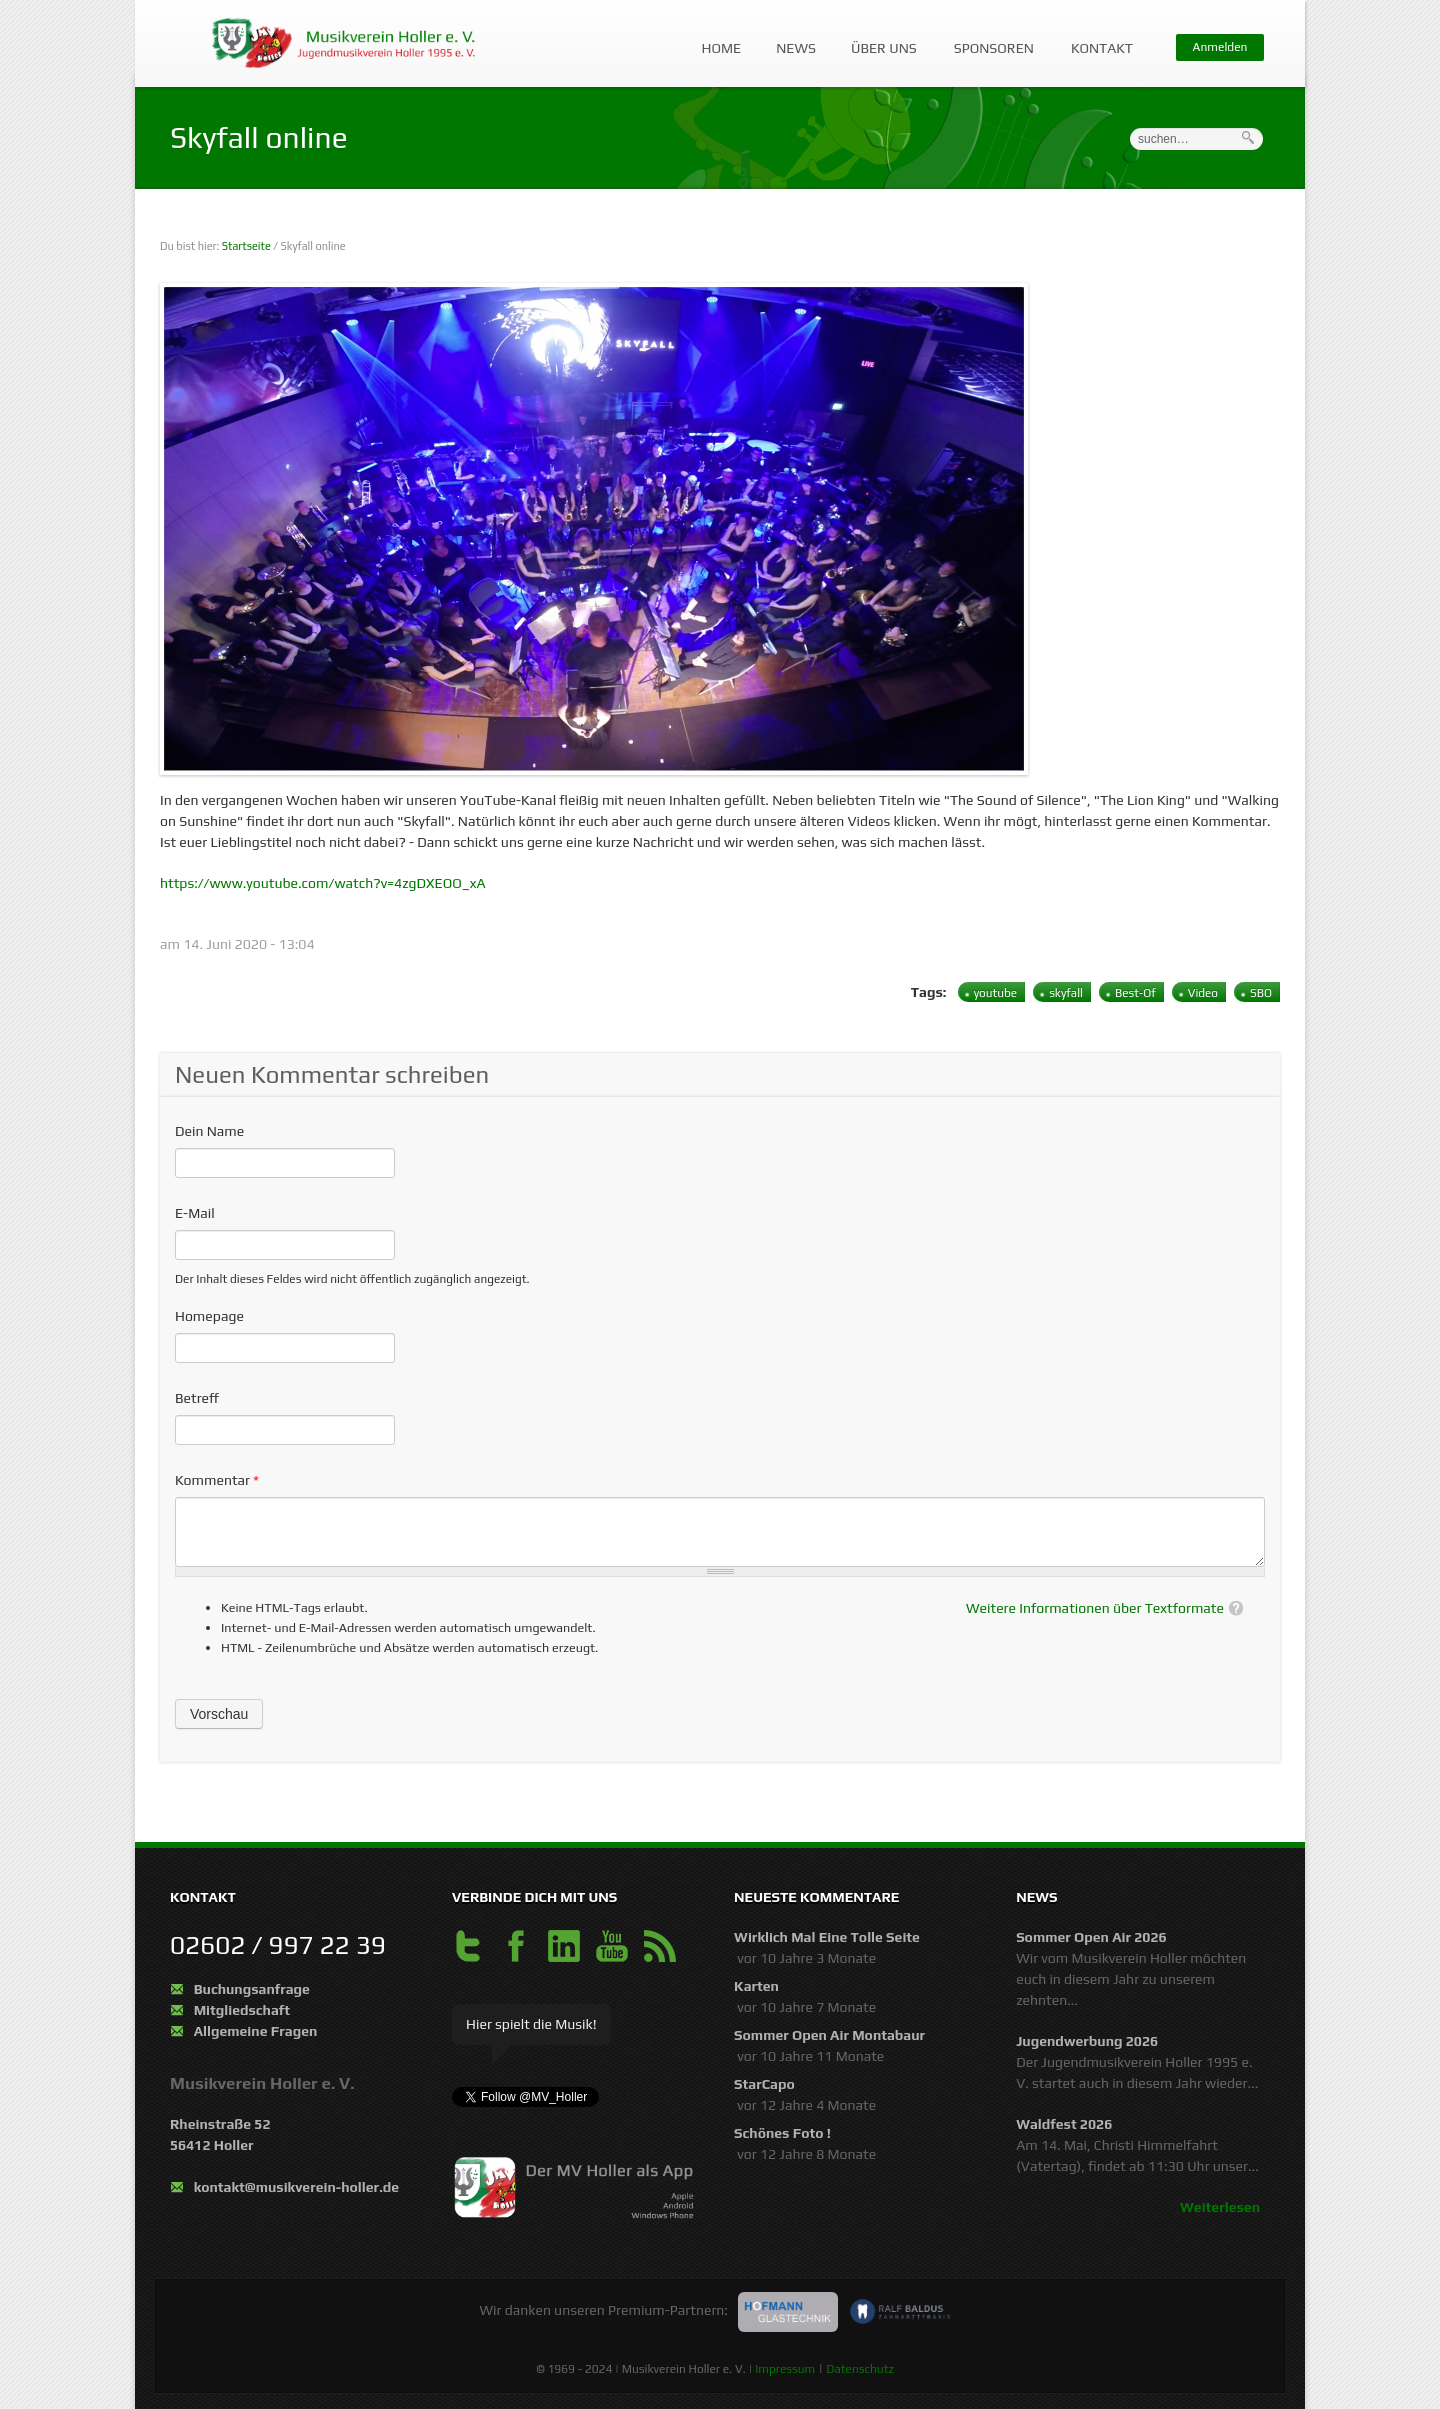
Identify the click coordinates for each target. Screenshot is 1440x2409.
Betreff (197, 1398)
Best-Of (1135, 993)
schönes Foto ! (782, 2133)
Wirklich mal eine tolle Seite (827, 1937)
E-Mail (195, 1213)
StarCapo (764, 2084)
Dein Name (209, 1131)
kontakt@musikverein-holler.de (296, 2187)
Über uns (879, 38)
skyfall (1066, 993)
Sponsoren (989, 38)
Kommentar (217, 1480)
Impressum (785, 2369)
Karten (756, 1986)
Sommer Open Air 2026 (1091, 1937)
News (796, 48)
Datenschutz (860, 2369)
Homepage (209, 1316)
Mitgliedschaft (242, 2010)
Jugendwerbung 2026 (1087, 2041)
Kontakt (1097, 38)
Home (722, 48)
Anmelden (1220, 47)
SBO (1261, 993)
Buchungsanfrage (252, 1989)
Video (1203, 993)
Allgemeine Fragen (256, 2031)
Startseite (246, 246)
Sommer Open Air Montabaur (829, 2035)
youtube (996, 993)
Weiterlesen (1220, 2207)
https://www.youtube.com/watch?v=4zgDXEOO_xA (323, 883)
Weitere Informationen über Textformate (1095, 1608)
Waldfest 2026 (1064, 2124)
